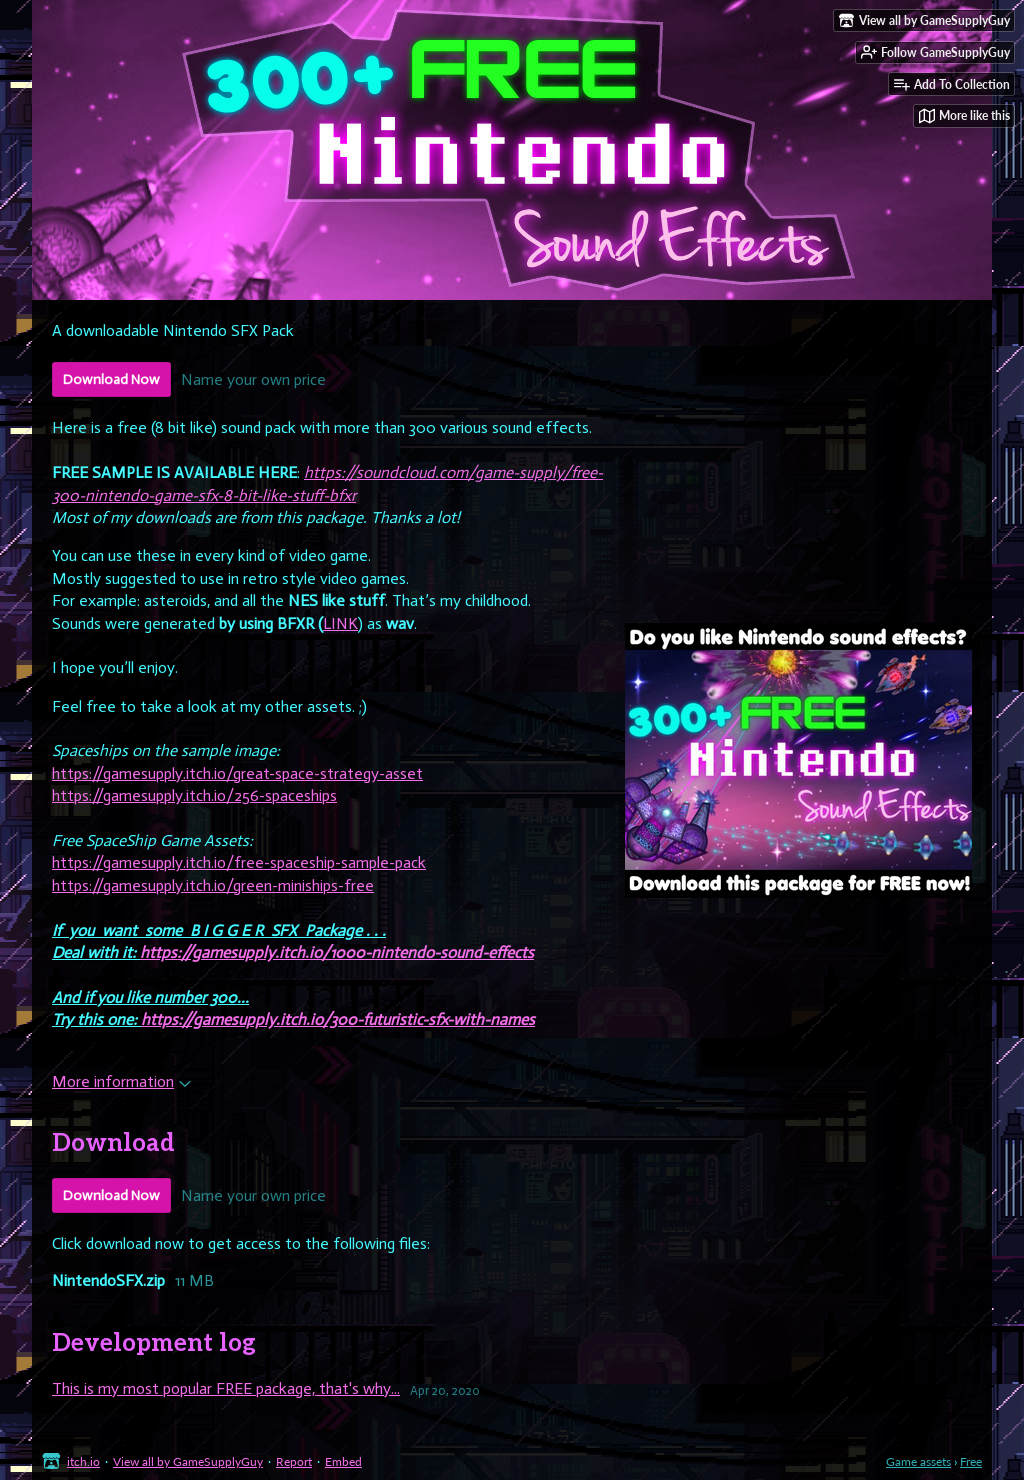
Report (294, 1461)
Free (971, 1461)
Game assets (918, 1461)
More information (121, 1081)
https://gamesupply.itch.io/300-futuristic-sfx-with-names (338, 1019)
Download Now (111, 379)
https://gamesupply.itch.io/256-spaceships (194, 795)
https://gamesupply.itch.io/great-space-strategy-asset (237, 773)
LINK (340, 623)
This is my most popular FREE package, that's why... (226, 1388)
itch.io (83, 1461)
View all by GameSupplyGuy (188, 1461)
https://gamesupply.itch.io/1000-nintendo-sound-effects (337, 952)
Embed (343, 1461)
